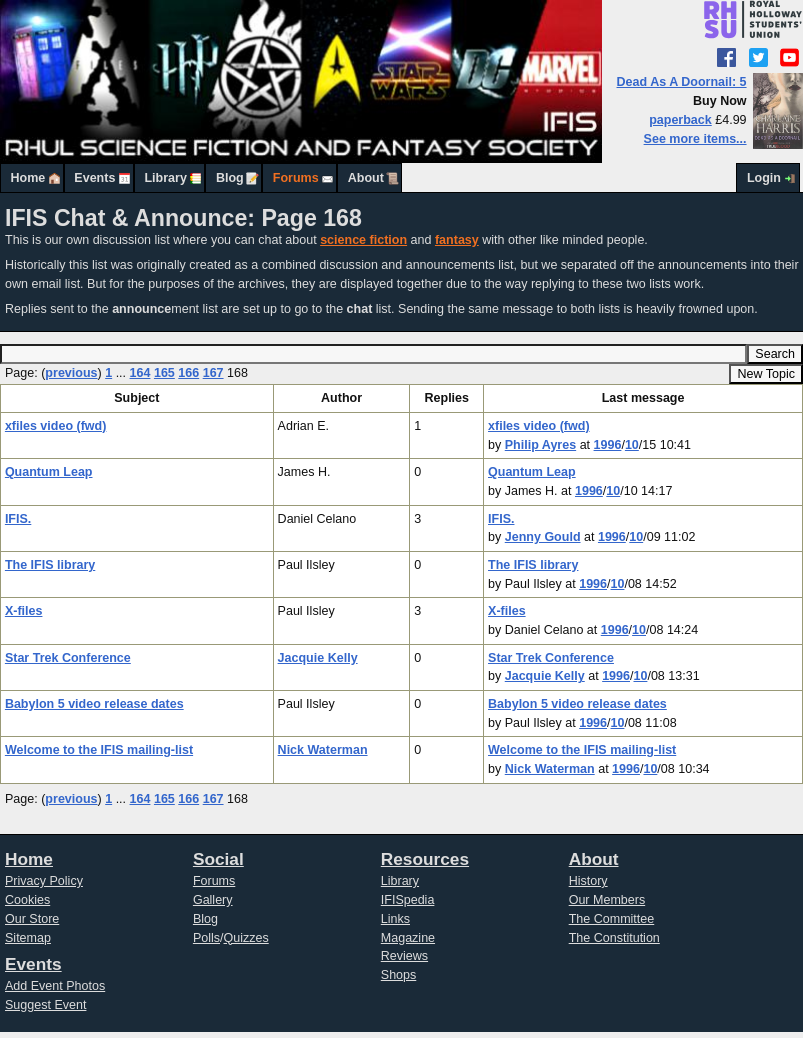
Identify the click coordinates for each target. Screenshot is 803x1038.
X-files (24, 611)
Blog (230, 178)
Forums (296, 178)
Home (28, 178)
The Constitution (614, 938)
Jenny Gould (543, 537)
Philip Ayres (540, 445)
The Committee (612, 919)
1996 (608, 445)
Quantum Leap (49, 472)
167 (213, 373)
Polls (206, 938)
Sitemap (28, 938)
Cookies (27, 900)
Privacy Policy (44, 881)
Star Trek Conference (68, 658)
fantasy (457, 240)
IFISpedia (408, 900)
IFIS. (18, 519)
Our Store (32, 919)
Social (218, 859)
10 (632, 445)
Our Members (607, 900)
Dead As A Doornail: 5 (682, 82)
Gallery (213, 900)
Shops (399, 975)
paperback (680, 120)
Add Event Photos (55, 986)
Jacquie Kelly (318, 658)
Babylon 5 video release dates (94, 704)
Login (764, 178)
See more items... (695, 139)
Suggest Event (45, 1005)
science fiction (363, 240)
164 (140, 373)
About (366, 178)
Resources (425, 859)
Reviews (404, 956)
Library (165, 178)
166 (188, 373)
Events (94, 178)
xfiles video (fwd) (56, 426)
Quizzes (246, 938)
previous (71, 373)
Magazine (408, 938)
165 (164, 373)
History (588, 881)
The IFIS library (50, 565)
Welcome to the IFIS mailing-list (99, 750)
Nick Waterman (323, 750)
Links (395, 919)
